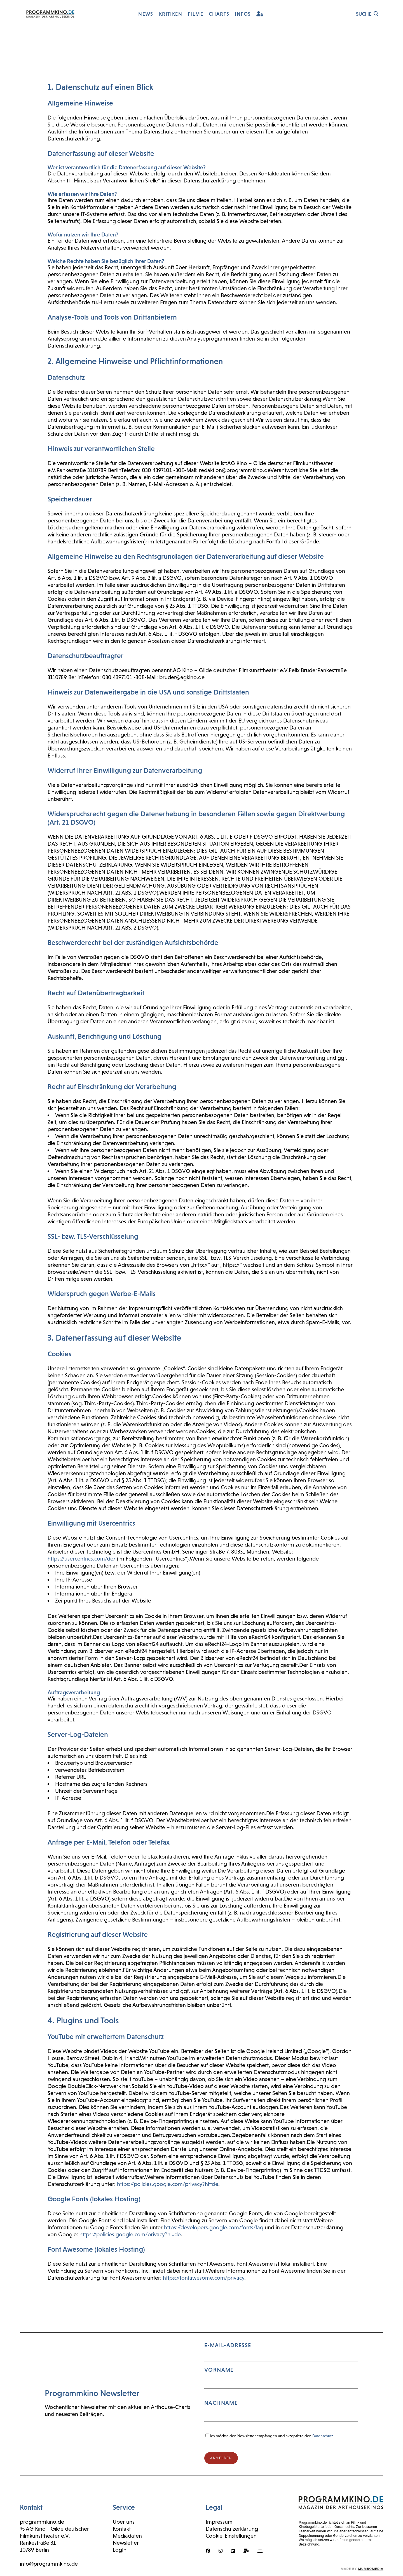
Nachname (221, 2403)
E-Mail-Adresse (281, 2384)
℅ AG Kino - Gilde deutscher (54, 2529)
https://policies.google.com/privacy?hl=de (167, 2184)
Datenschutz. (323, 2436)
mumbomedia (370, 2569)
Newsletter (126, 2543)
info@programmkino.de (49, 2564)
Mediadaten (127, 2536)
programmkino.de (42, 2522)
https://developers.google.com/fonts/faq (213, 2227)
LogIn (119, 2550)
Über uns (124, 2522)
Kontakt (122, 2529)
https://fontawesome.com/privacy (203, 2278)
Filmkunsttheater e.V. (45, 2536)
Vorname (219, 2370)
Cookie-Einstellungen (231, 2536)
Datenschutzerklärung (232, 2529)
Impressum (219, 2522)
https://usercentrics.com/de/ (82, 1559)
